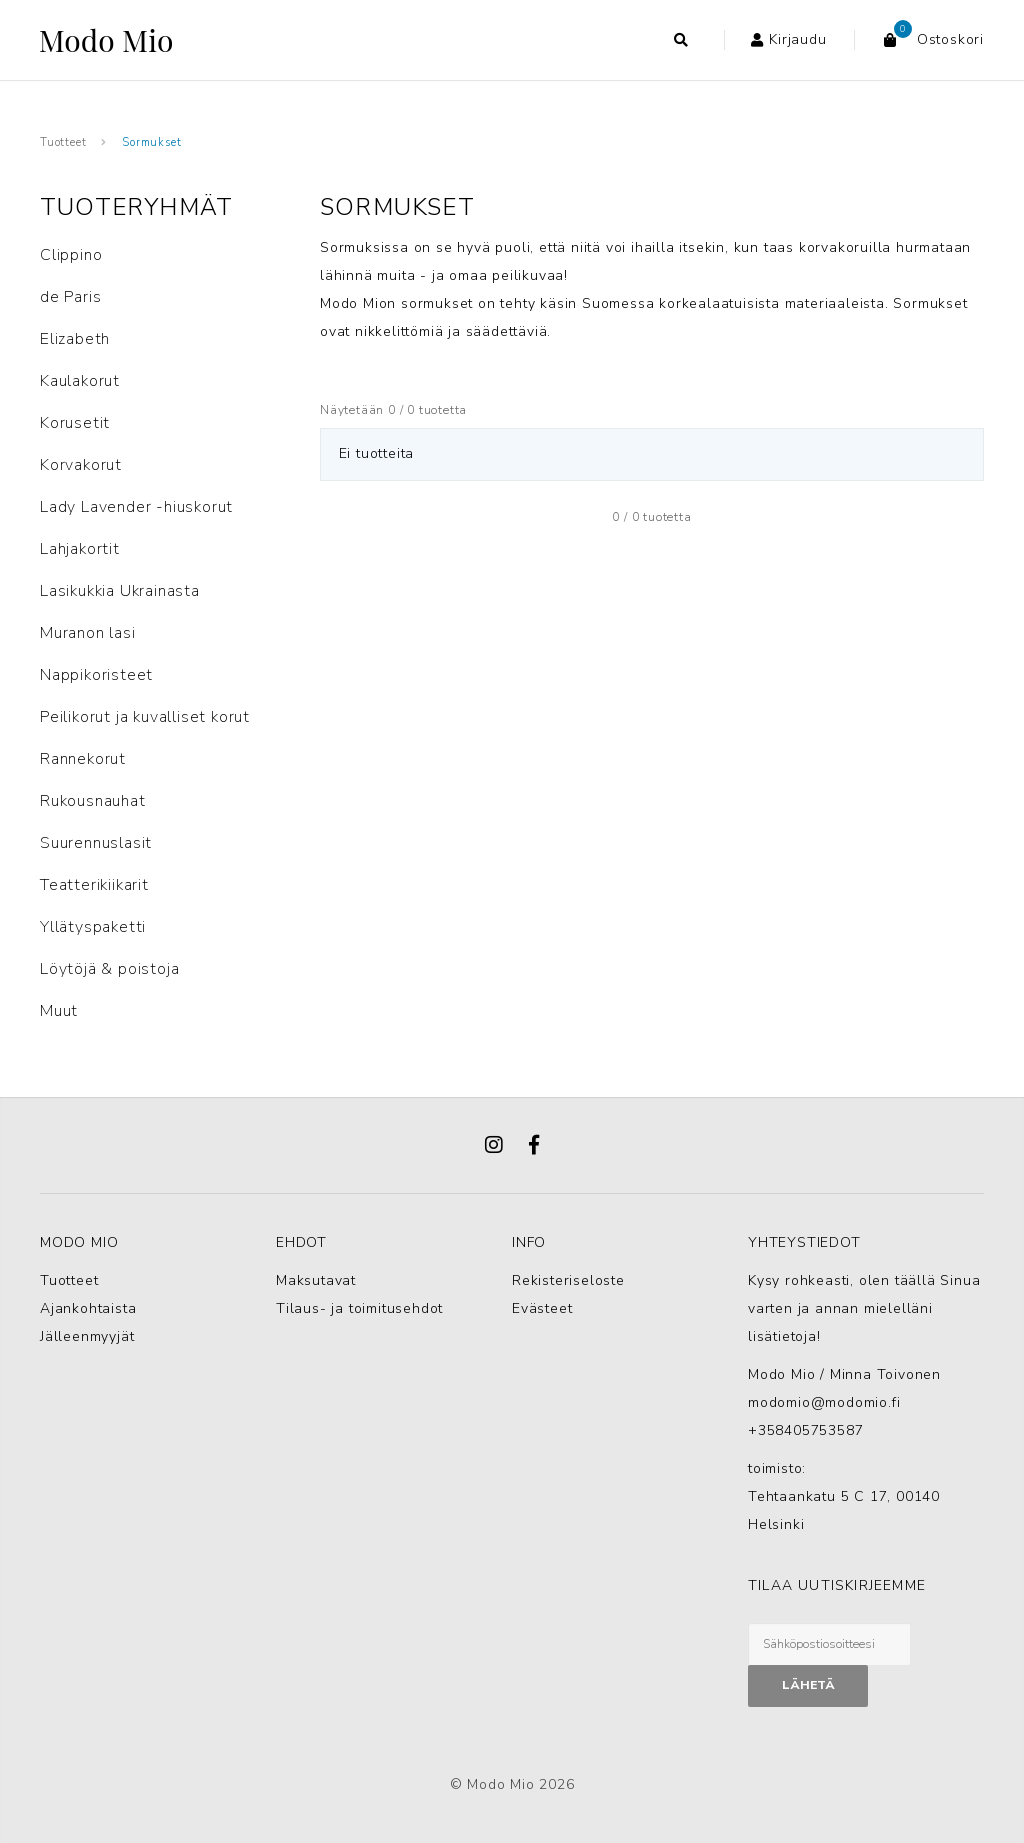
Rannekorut (83, 759)
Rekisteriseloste (568, 1280)
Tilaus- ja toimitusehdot (359, 1308)
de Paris (70, 297)
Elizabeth (75, 339)
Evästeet (542, 1308)
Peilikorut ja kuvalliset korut (145, 717)
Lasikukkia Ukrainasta (120, 591)
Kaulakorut (80, 381)
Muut (59, 1011)
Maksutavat (316, 1280)
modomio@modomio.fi (824, 1402)
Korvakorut (81, 465)
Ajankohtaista (88, 1308)
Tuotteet (63, 142)
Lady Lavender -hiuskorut (136, 507)
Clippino (71, 255)
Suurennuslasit (96, 843)
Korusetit (75, 423)
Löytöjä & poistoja (109, 969)
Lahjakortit (80, 549)
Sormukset (151, 142)
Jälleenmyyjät (87, 1336)
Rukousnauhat (93, 801)
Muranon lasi (88, 633)
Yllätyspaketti (93, 927)
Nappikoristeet (96, 675)
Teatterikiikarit (94, 885)
